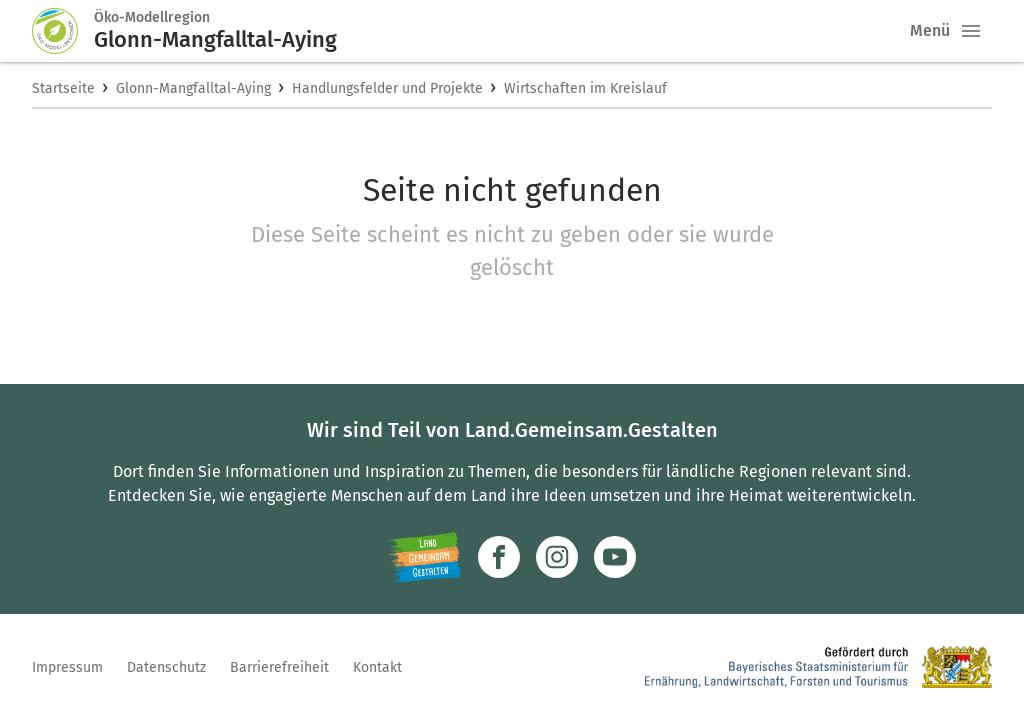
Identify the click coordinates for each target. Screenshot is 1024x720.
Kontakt (377, 667)
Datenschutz (166, 667)
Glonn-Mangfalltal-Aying (193, 88)
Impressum (67, 667)
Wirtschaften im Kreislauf (585, 88)
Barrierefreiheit (279, 667)
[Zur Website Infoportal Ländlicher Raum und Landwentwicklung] (424, 557)
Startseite (63, 88)
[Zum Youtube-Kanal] (615, 557)
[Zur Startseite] (63, 31)
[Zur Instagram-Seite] (557, 557)
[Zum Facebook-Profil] (499, 557)
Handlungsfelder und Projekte (387, 88)
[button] (971, 31)
